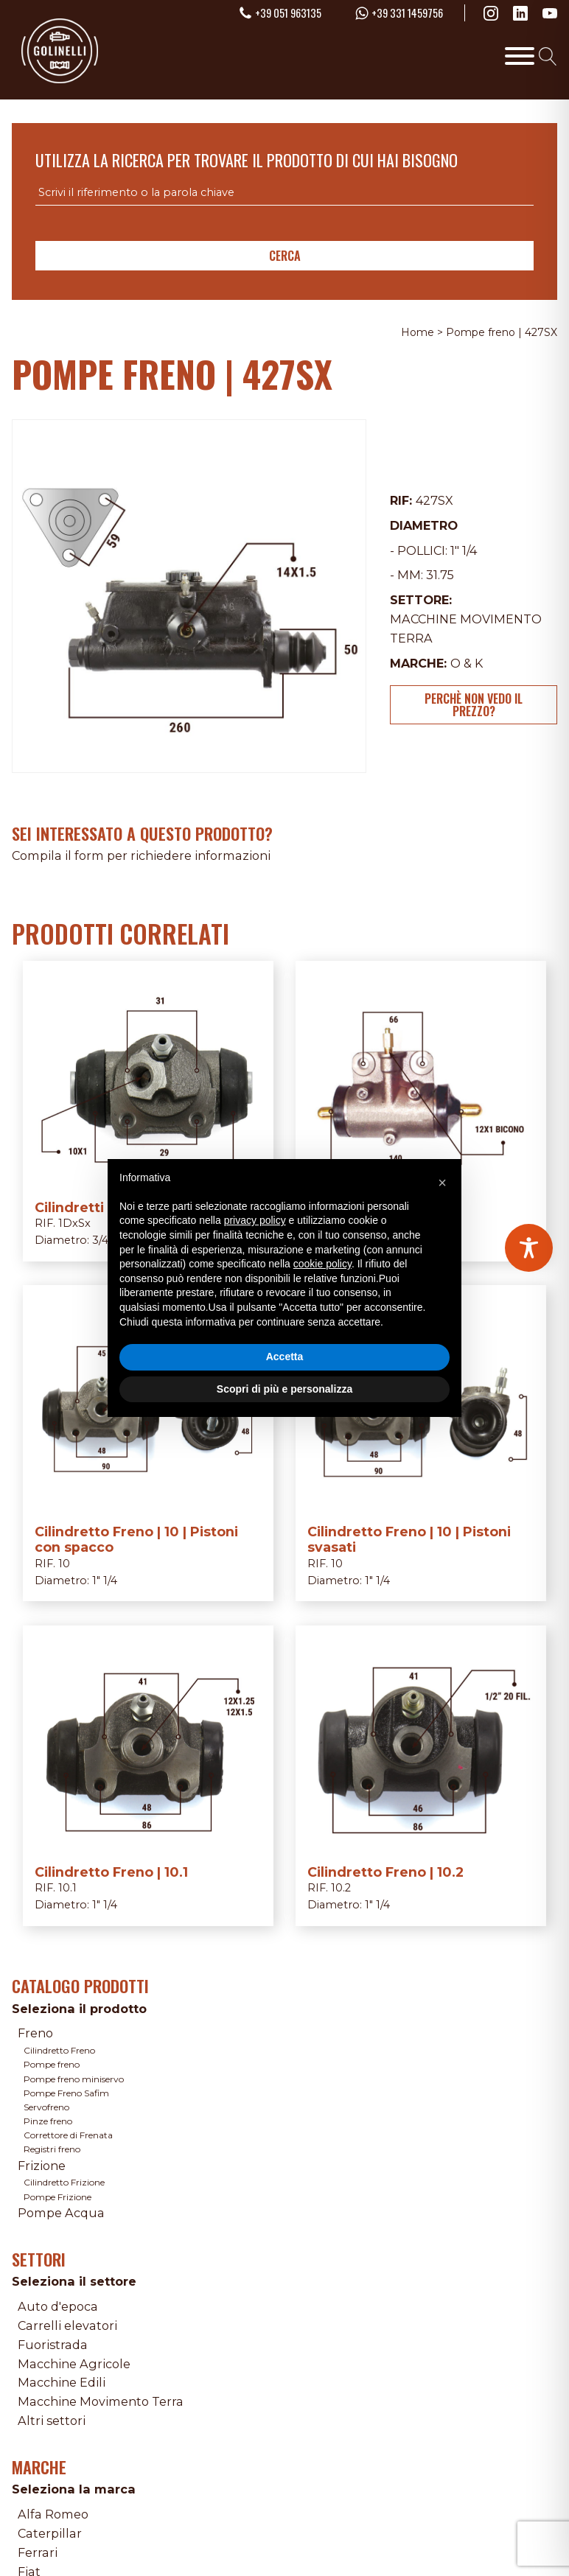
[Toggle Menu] (519, 56)
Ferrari (37, 2552)
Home (417, 332)
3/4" (102, 1240)
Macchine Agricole (74, 2363)
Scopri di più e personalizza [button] (284, 1389)
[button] (442, 1182)
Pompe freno (52, 2064)
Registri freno (52, 2149)
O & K (466, 663)
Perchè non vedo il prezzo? (474, 704)
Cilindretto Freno (59, 2050)
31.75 (440, 574)
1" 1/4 (463, 550)
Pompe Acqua (61, 2212)
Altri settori (51, 2420)
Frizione (42, 2165)
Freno (35, 2033)
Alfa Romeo (53, 2514)
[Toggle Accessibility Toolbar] (528, 1247)
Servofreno (46, 2107)
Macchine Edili (61, 2382)
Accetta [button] (285, 1356)
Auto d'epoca (58, 2306)
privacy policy (255, 1220)
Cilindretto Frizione (64, 2182)
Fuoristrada (53, 2344)
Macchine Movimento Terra (101, 2401)
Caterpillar (50, 2533)
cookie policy (322, 1264)
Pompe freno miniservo (74, 2079)
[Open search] (548, 56)
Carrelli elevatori (67, 2325)
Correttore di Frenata (68, 2135)
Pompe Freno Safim (66, 2093)
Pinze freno (48, 2121)
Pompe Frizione (57, 2196)
